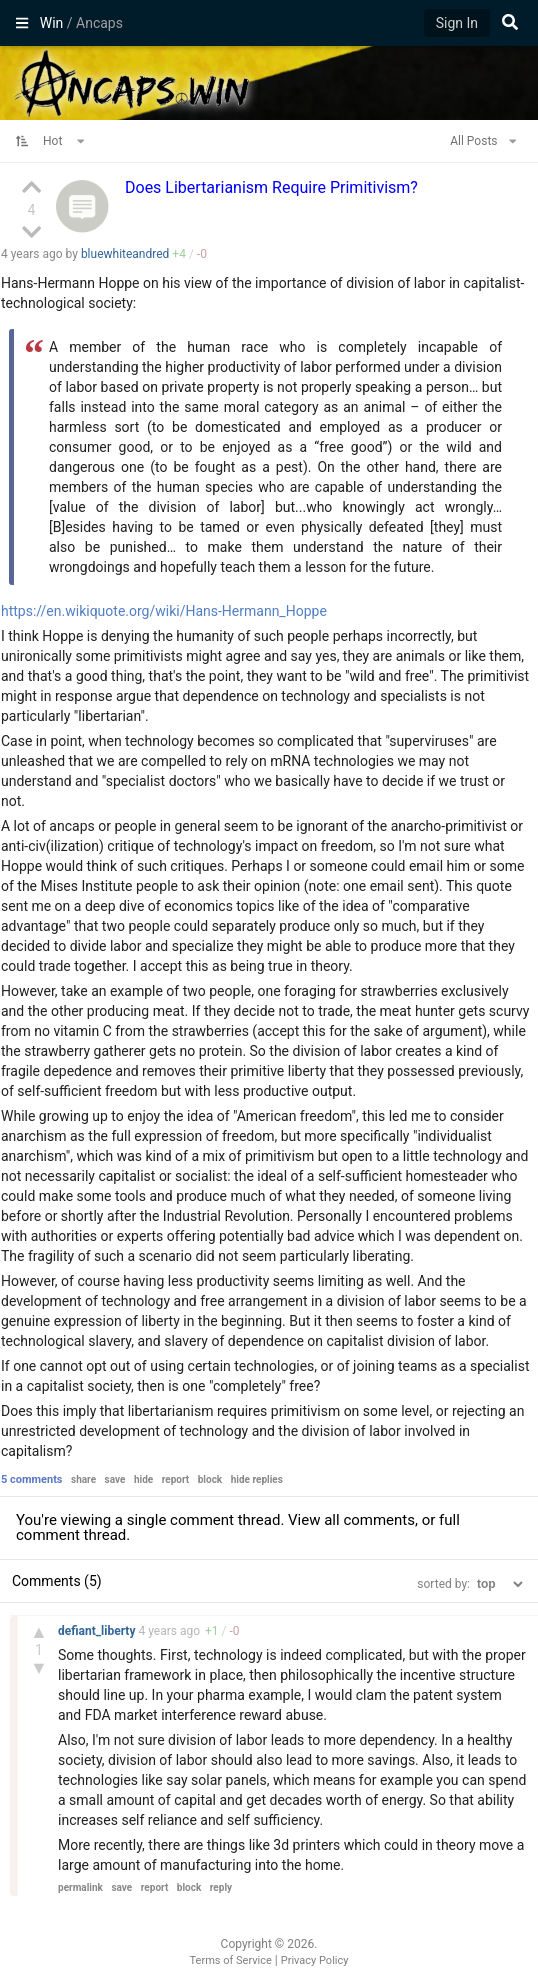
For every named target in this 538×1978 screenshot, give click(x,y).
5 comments (32, 1479)
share (83, 1479)
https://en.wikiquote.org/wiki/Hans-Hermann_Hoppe (164, 611)
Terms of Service (231, 1960)
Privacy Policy (315, 1960)
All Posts (483, 141)
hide (143, 1479)
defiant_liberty (98, 1631)
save (115, 1479)
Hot (64, 141)
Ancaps (269, 81)
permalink (80, 1887)
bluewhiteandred (125, 254)
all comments (369, 1520)
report (176, 1479)
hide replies (257, 1479)
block (210, 1479)
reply (221, 1887)
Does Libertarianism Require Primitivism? (271, 187)
